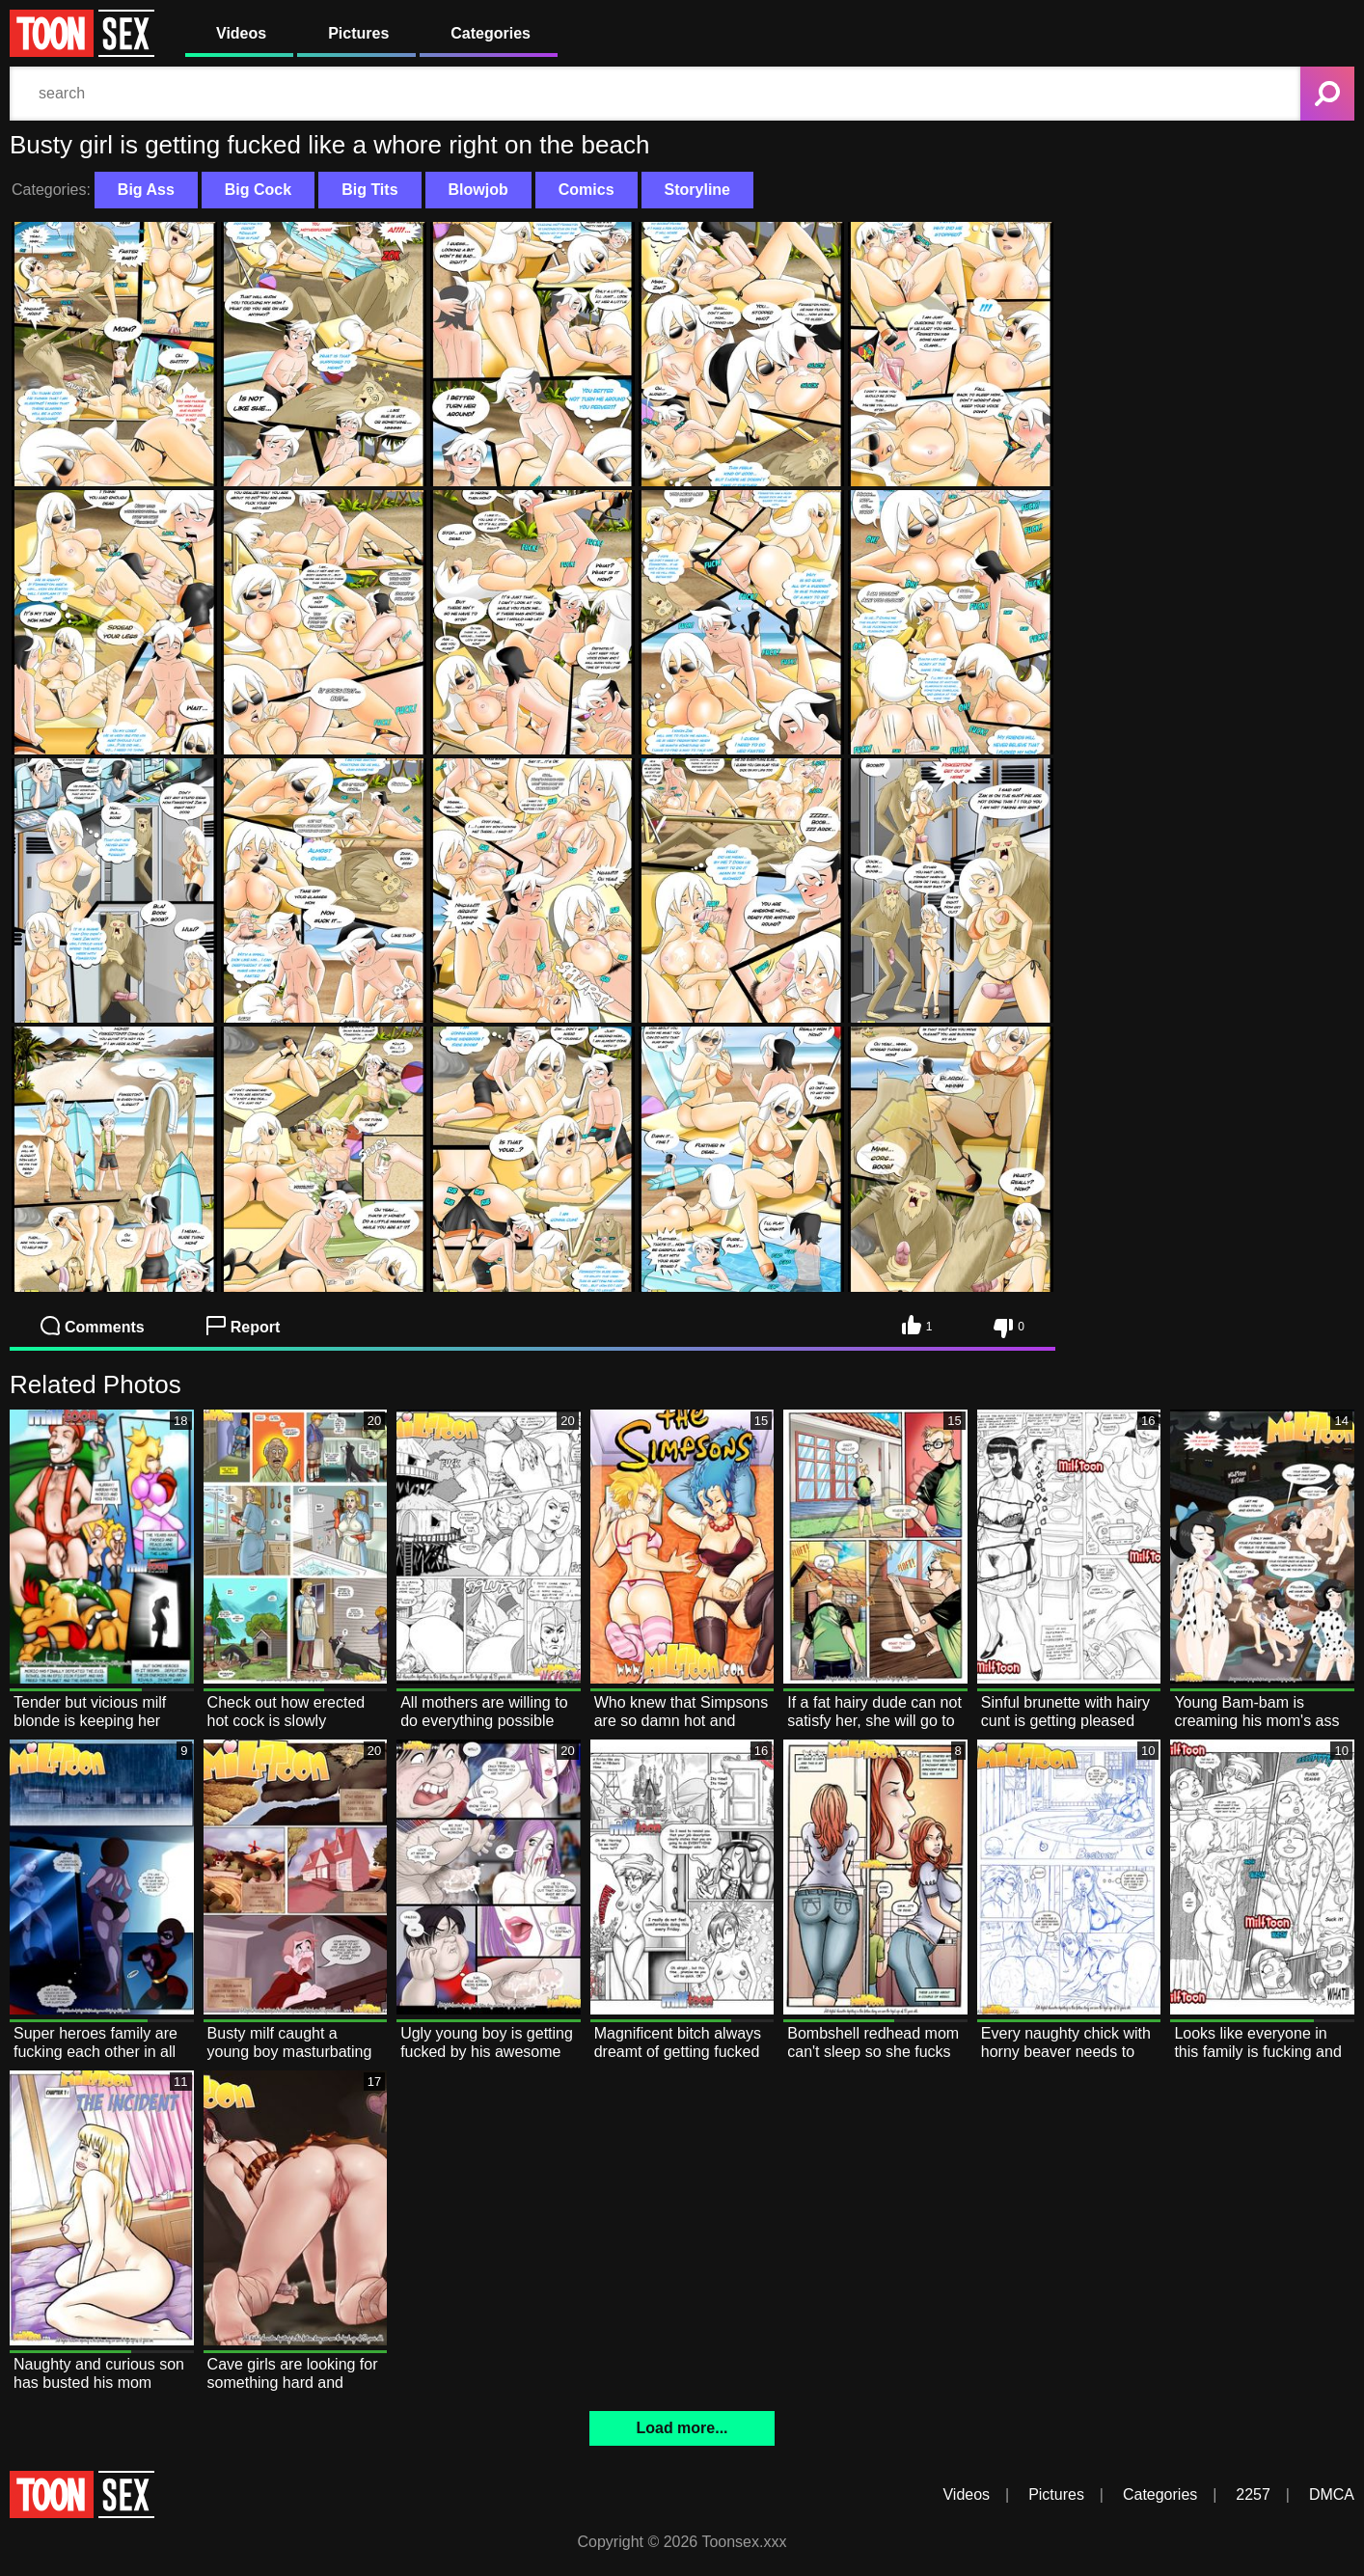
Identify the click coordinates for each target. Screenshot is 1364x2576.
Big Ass (146, 189)
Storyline (697, 189)
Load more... (681, 2428)
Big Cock (258, 189)
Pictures (358, 33)
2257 (1253, 2494)
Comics (586, 189)
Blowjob (478, 189)
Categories (490, 33)
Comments (93, 1325)
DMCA (1331, 2494)
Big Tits (369, 189)
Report (243, 1325)
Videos (241, 33)
